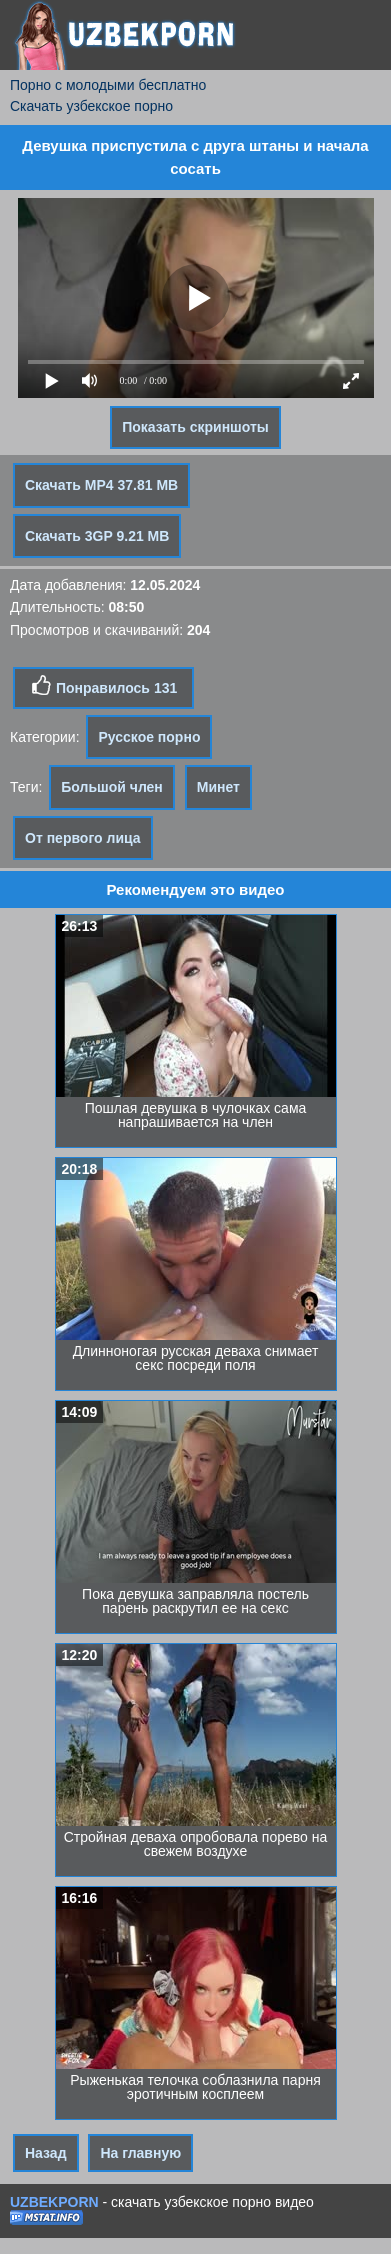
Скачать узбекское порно (91, 106)
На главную (140, 2153)
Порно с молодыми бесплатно (108, 85)
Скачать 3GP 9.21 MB (97, 536)
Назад (46, 2153)
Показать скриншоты (195, 427)
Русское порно (149, 737)
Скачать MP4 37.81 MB (101, 485)
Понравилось (103, 686)
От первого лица (83, 838)
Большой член (112, 787)
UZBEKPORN (54, 2202)
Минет (218, 787)
